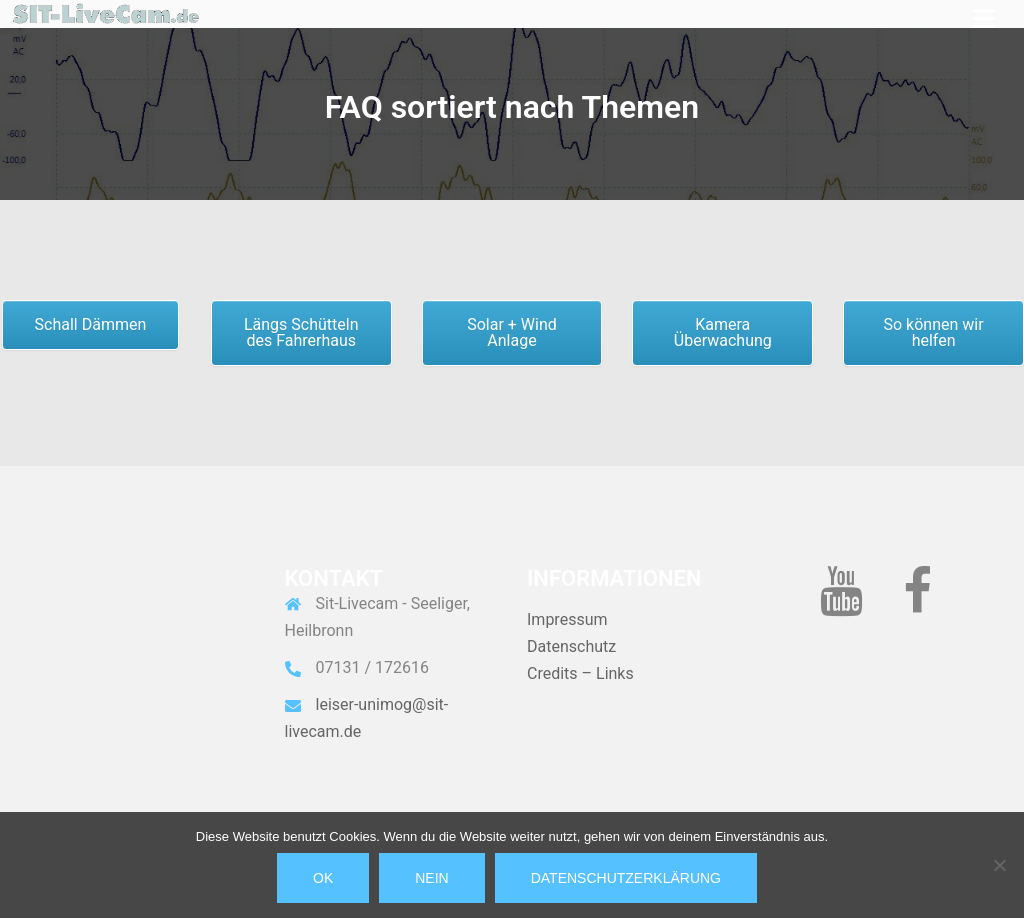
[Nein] (999, 865)
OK (323, 878)
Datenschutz (571, 646)
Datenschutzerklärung (626, 878)
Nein (431, 878)
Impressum (567, 619)
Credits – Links (580, 673)
